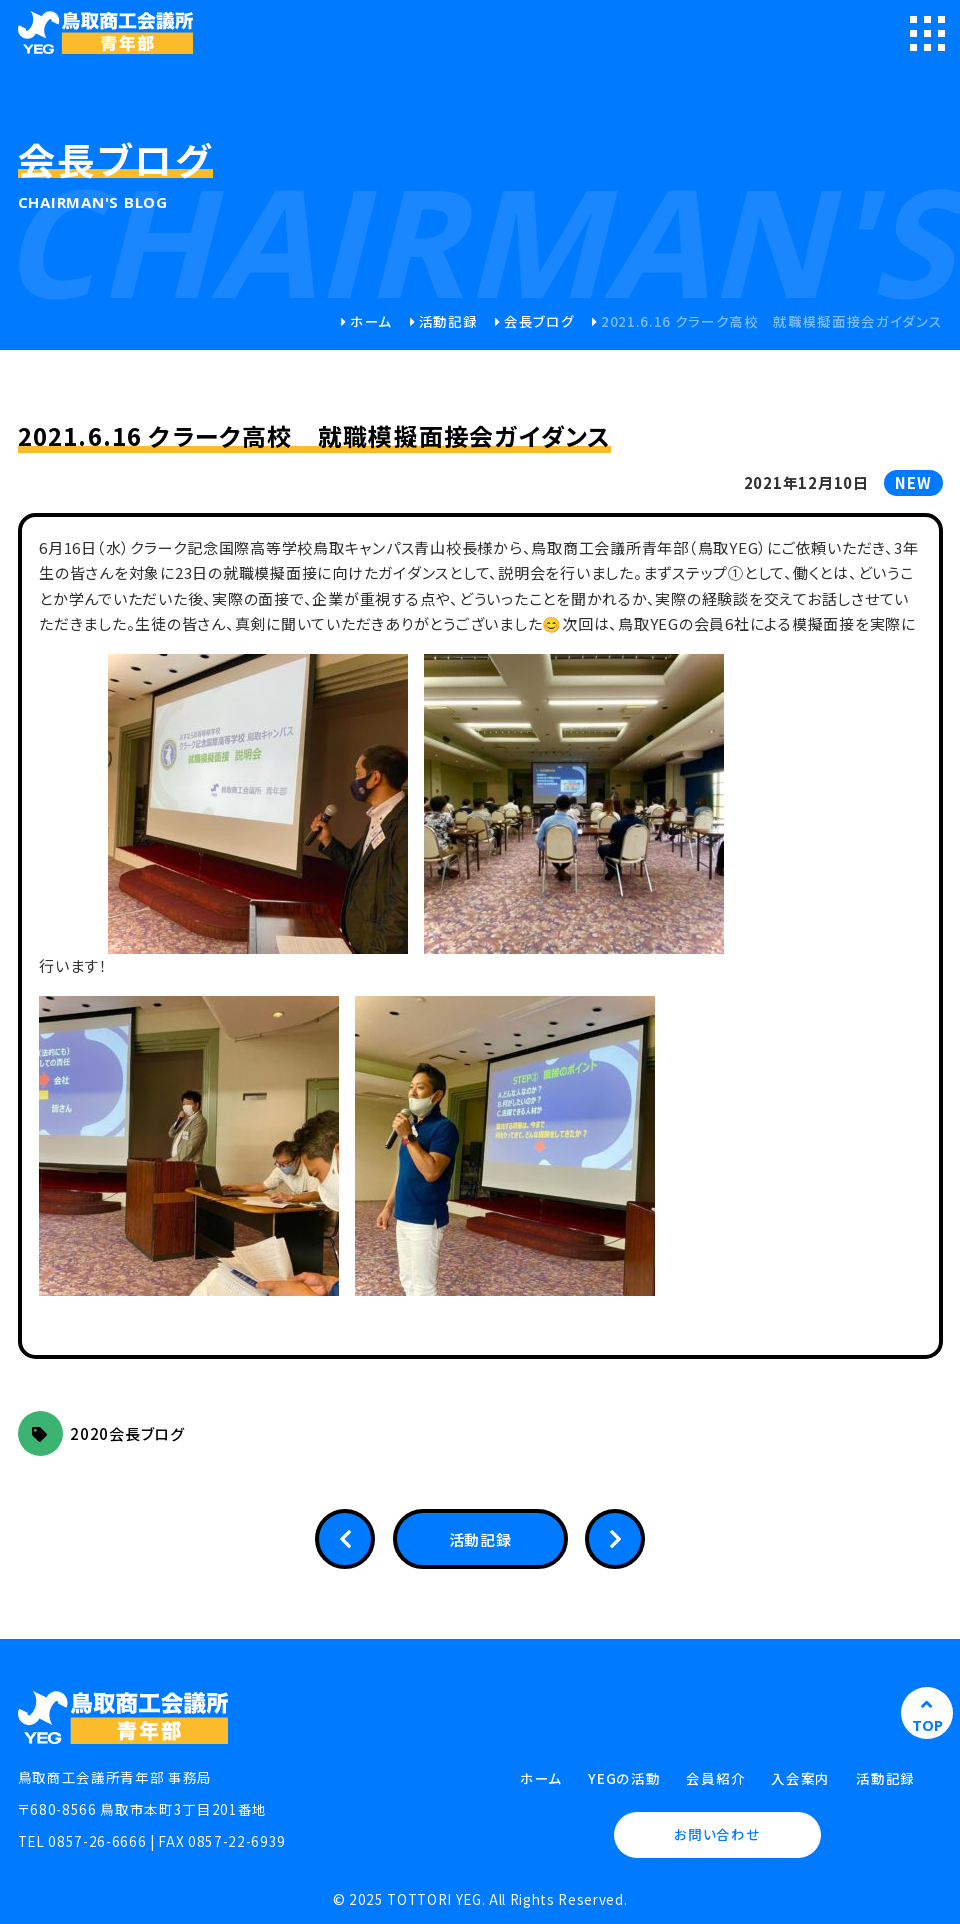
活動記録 (448, 321)
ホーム (371, 321)
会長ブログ (539, 321)
